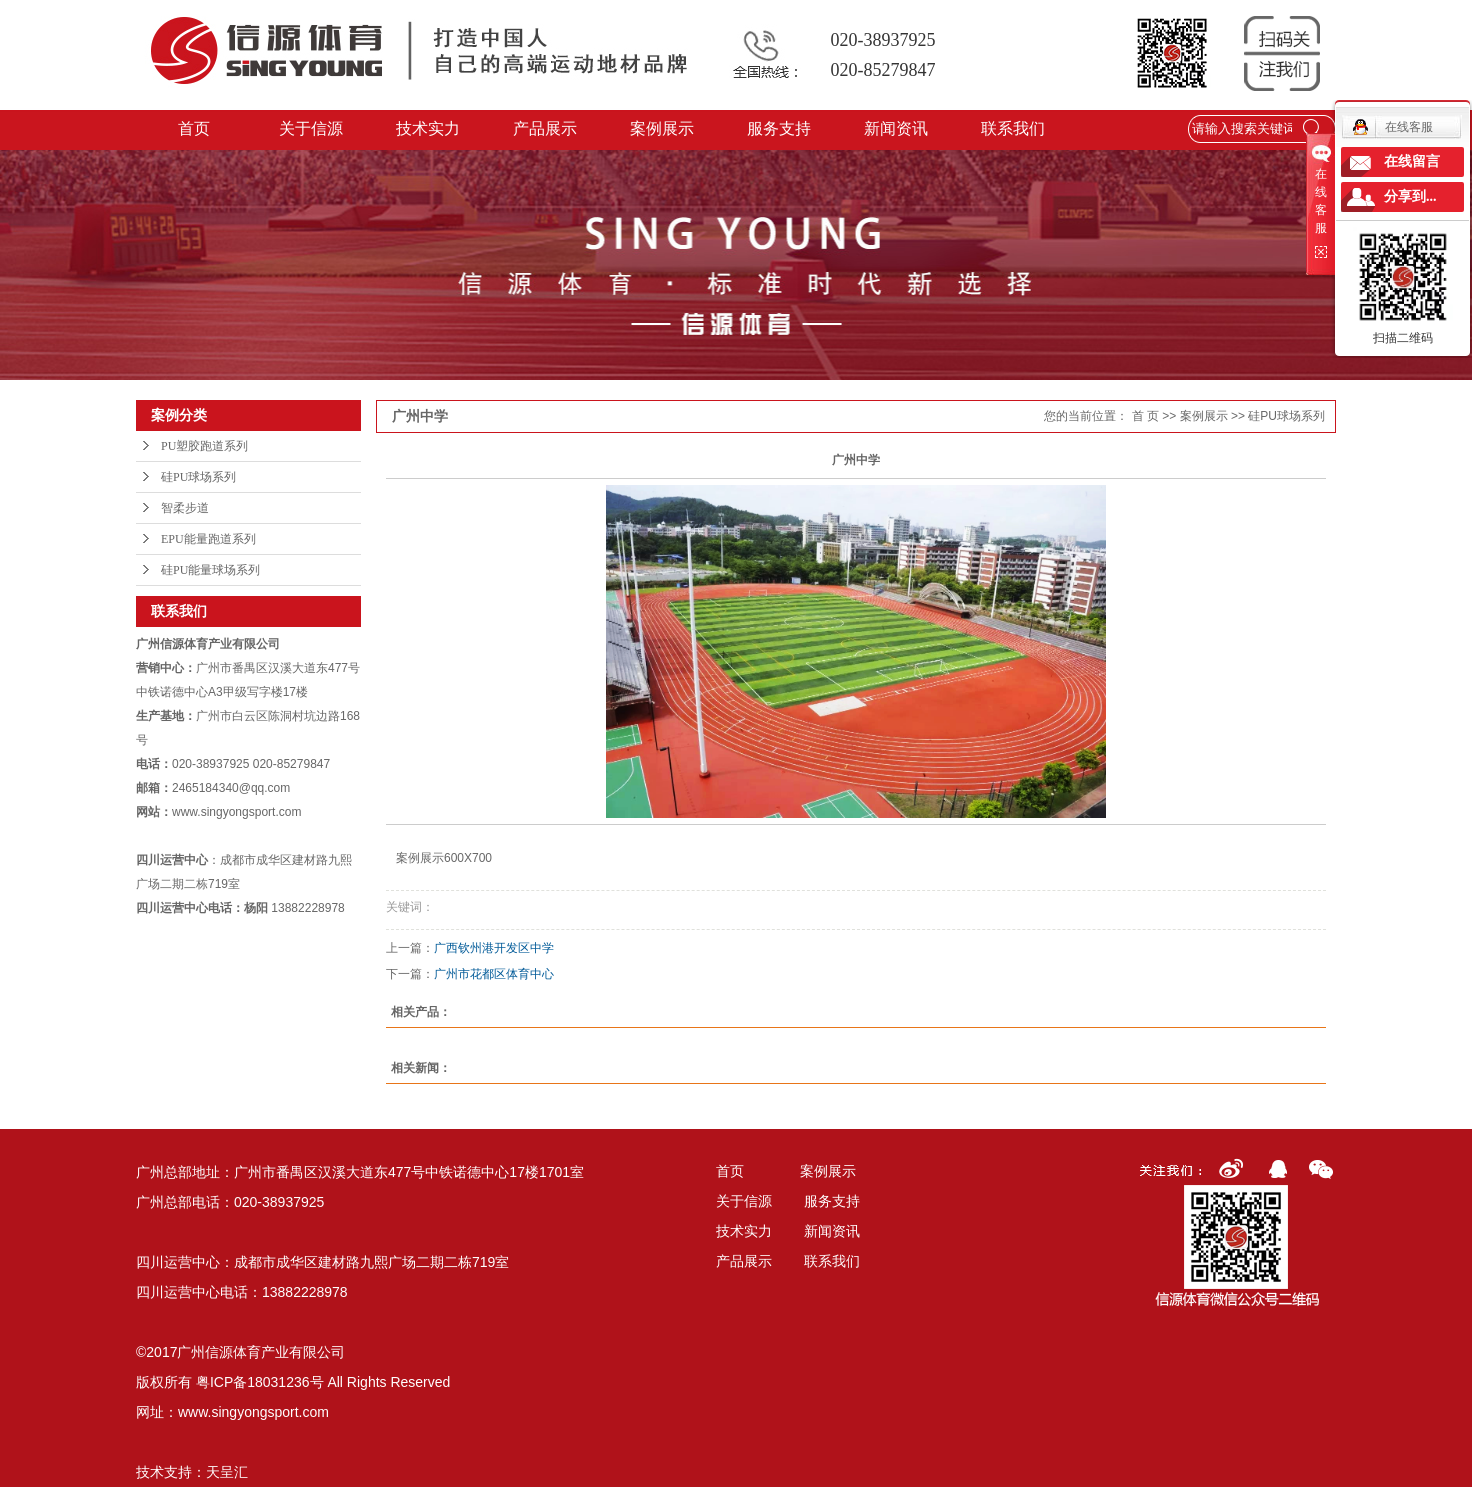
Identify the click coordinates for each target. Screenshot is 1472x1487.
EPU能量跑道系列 (208, 539)
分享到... (1410, 196)
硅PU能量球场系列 (210, 570)
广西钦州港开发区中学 (494, 948)
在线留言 (1412, 161)
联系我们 (1014, 128)
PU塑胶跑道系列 (204, 446)
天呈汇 (227, 1472)
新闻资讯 (897, 128)
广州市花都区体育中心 (494, 974)
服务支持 (780, 128)
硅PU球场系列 (198, 477)
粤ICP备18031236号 (260, 1382)
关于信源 (312, 128)
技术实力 (429, 128)
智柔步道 (185, 508)
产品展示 (546, 128)
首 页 (1145, 416)
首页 (195, 128)
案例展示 (663, 128)
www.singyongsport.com (253, 1412)
